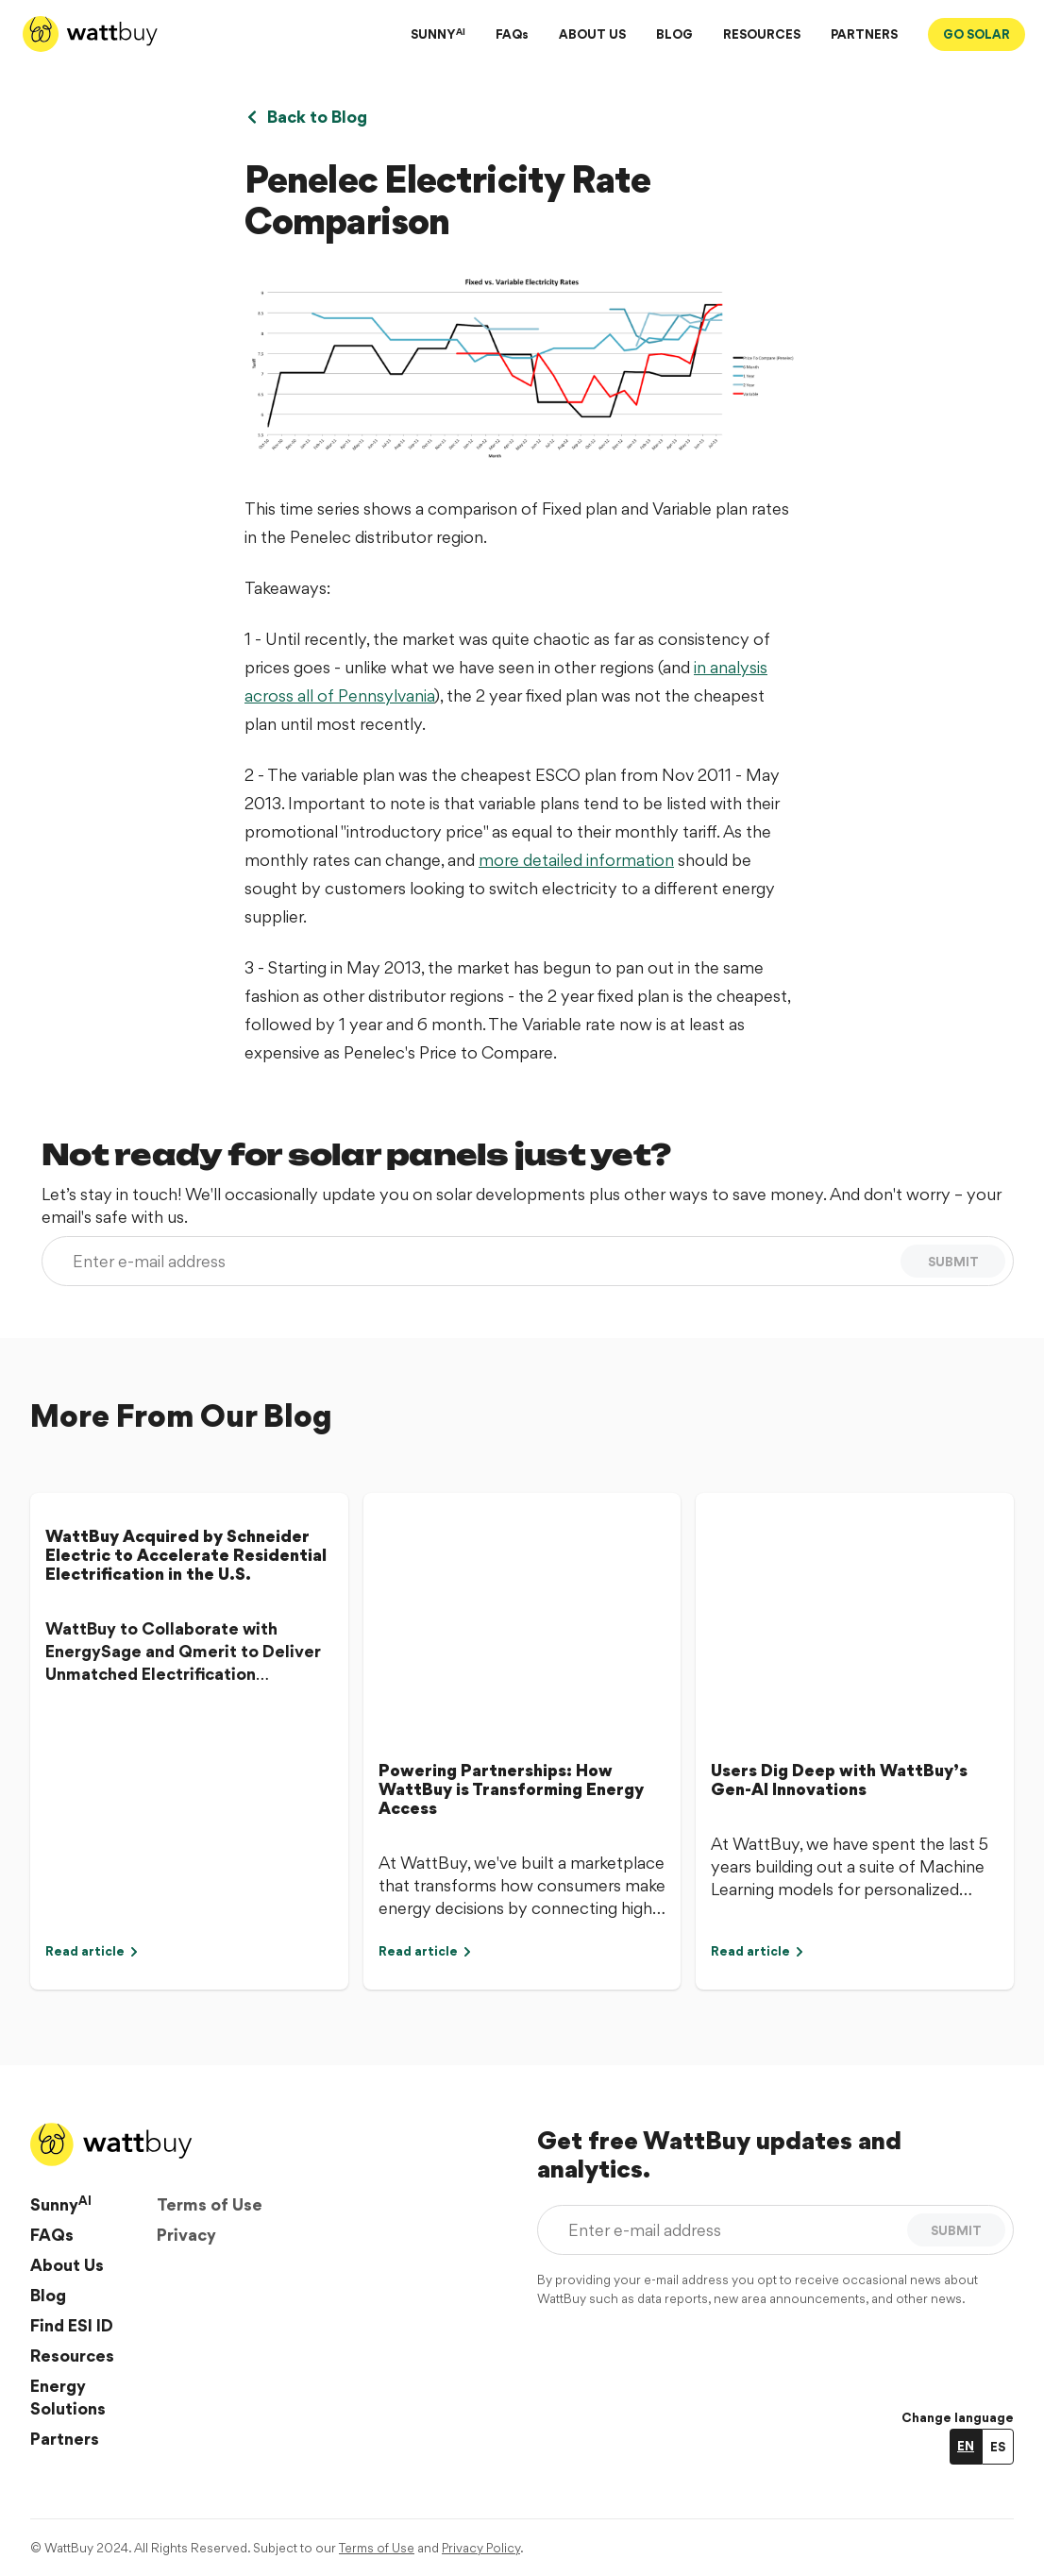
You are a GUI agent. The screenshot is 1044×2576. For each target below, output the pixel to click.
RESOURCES (761, 34)
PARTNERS (864, 34)
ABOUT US (592, 34)
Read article (92, 1950)
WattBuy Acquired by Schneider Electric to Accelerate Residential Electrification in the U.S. (186, 1555)
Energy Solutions (68, 2397)
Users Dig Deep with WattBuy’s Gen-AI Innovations (839, 1779)
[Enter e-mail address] (475, 1261)
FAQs (512, 34)
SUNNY (438, 33)
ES (997, 2446)
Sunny (61, 2204)
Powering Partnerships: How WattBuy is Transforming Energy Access (511, 1789)
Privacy (186, 2235)
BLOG (674, 34)
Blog (48, 2295)
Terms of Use (209, 2204)
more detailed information (576, 860)
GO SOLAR (976, 34)
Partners (64, 2439)
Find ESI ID (71, 2325)
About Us (67, 2265)
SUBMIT (953, 1261)
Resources (72, 2355)
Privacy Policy (481, 2547)
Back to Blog (305, 117)
